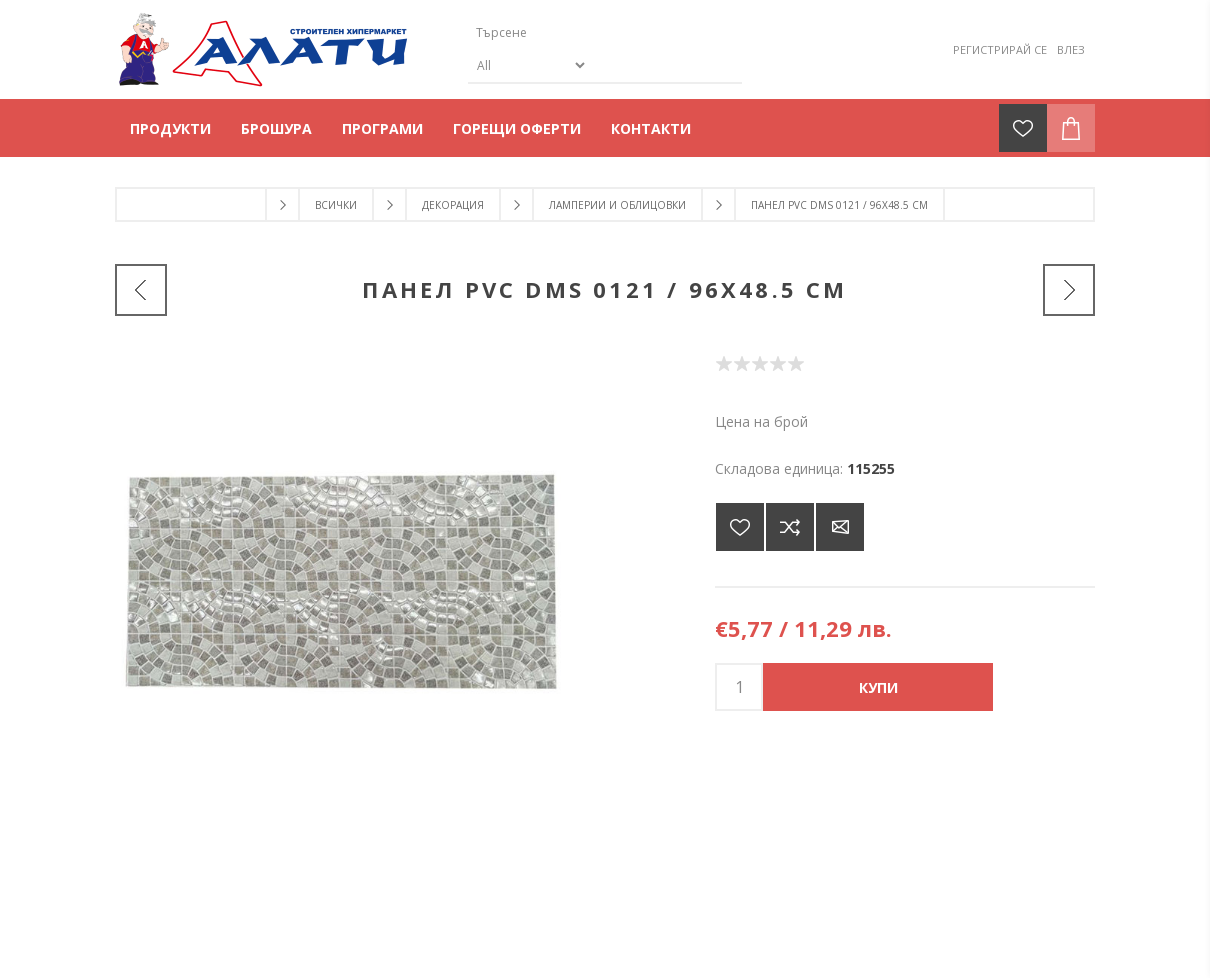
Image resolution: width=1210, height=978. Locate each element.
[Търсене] (588, 32)
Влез (1071, 49)
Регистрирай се (1000, 49)
